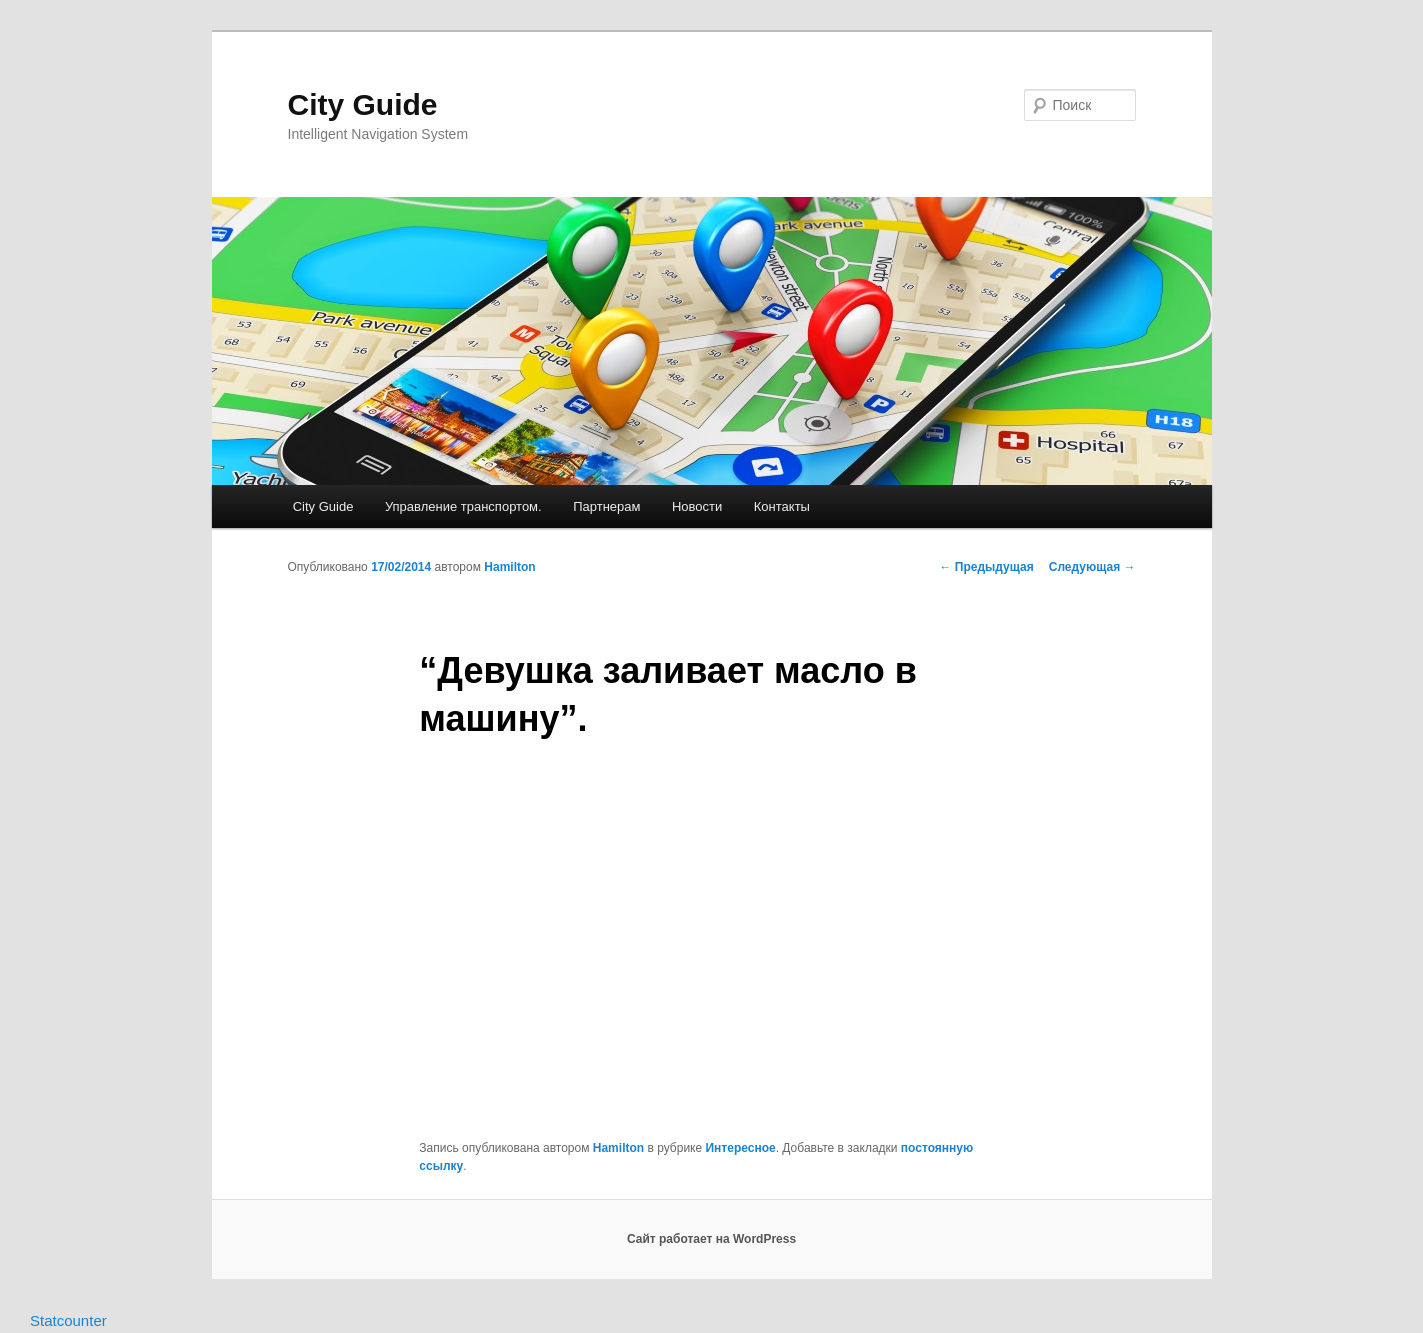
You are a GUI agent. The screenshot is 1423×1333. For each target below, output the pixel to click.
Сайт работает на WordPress (711, 1239)
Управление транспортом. (463, 506)
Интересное (740, 1148)
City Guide (363, 104)
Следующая (1092, 567)
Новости (697, 506)
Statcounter (68, 1320)
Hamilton (509, 567)
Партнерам (606, 506)
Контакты (782, 506)
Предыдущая (987, 567)
